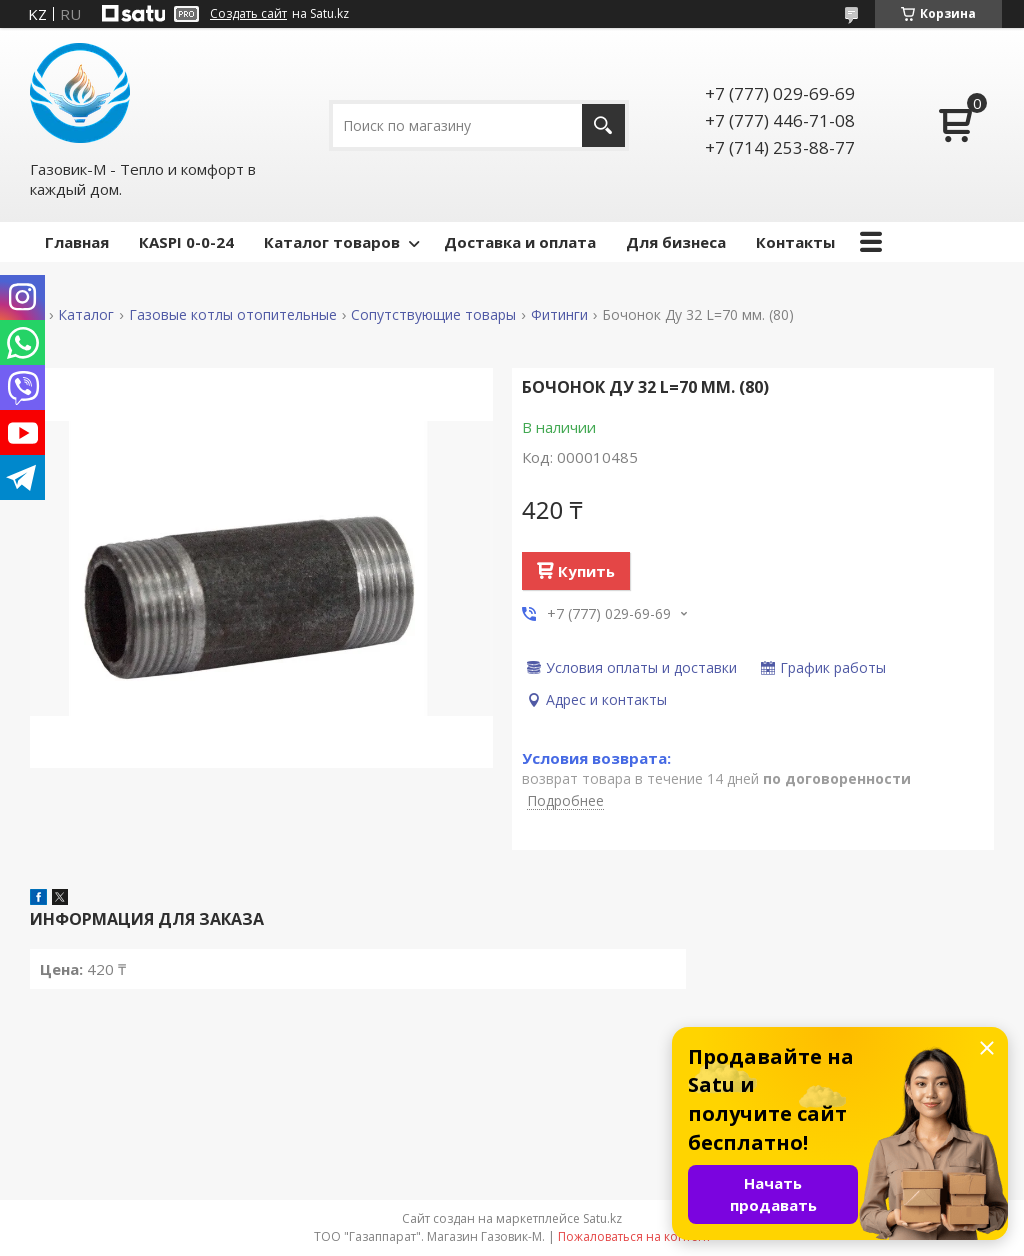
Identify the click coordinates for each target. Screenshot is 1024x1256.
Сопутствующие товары (433, 315)
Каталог (86, 315)
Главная (77, 242)
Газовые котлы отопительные (233, 315)
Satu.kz (602, 1218)
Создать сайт (248, 14)
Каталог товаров (332, 242)
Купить (586, 571)
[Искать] (603, 125)
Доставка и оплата (520, 242)
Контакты (795, 242)
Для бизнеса (676, 242)
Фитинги (559, 315)
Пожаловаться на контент (634, 1236)
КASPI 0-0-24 (186, 242)
